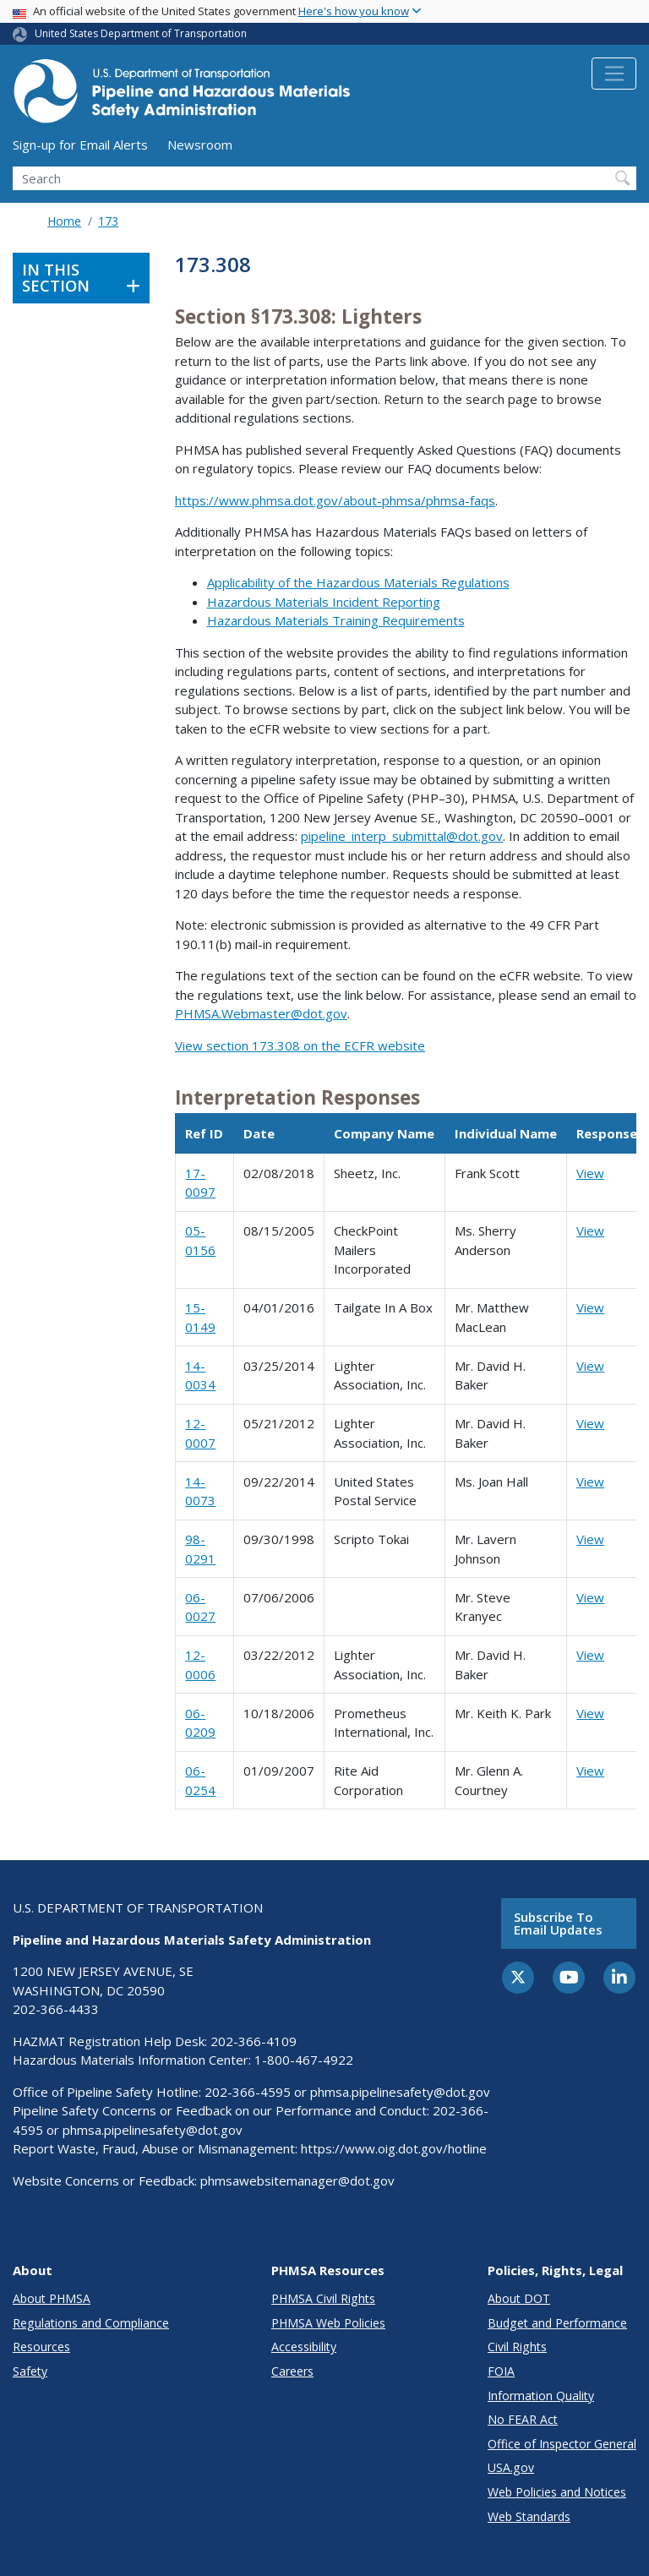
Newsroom (199, 144)
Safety (30, 2371)
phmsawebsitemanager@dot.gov (297, 2180)
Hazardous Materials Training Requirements (336, 620)
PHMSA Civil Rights (323, 2298)
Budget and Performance (557, 2323)
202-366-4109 (253, 2041)
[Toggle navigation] (614, 73)
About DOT (519, 2298)
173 (108, 221)
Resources (41, 2347)
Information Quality (541, 2396)
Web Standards (529, 2516)
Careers (292, 2371)
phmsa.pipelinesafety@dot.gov (400, 2091)
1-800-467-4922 (303, 2059)
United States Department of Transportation (141, 33)
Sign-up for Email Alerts (80, 144)
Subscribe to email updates (558, 1923)
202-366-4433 (56, 2008)
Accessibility (303, 2347)
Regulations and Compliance (91, 2323)
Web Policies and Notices (557, 2492)
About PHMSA (51, 2298)
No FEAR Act (523, 2419)
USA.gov (511, 2467)
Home (64, 221)
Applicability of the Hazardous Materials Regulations (358, 582)
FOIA (501, 2371)
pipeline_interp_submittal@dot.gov (402, 835)
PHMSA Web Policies (328, 2323)
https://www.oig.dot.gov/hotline (394, 2148)
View (590, 1173)
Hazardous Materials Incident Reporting (323, 601)
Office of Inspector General (562, 2444)
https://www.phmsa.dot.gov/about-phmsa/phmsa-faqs (335, 500)
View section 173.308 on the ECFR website (300, 1045)
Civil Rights (517, 2347)
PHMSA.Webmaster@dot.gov (261, 1013)
